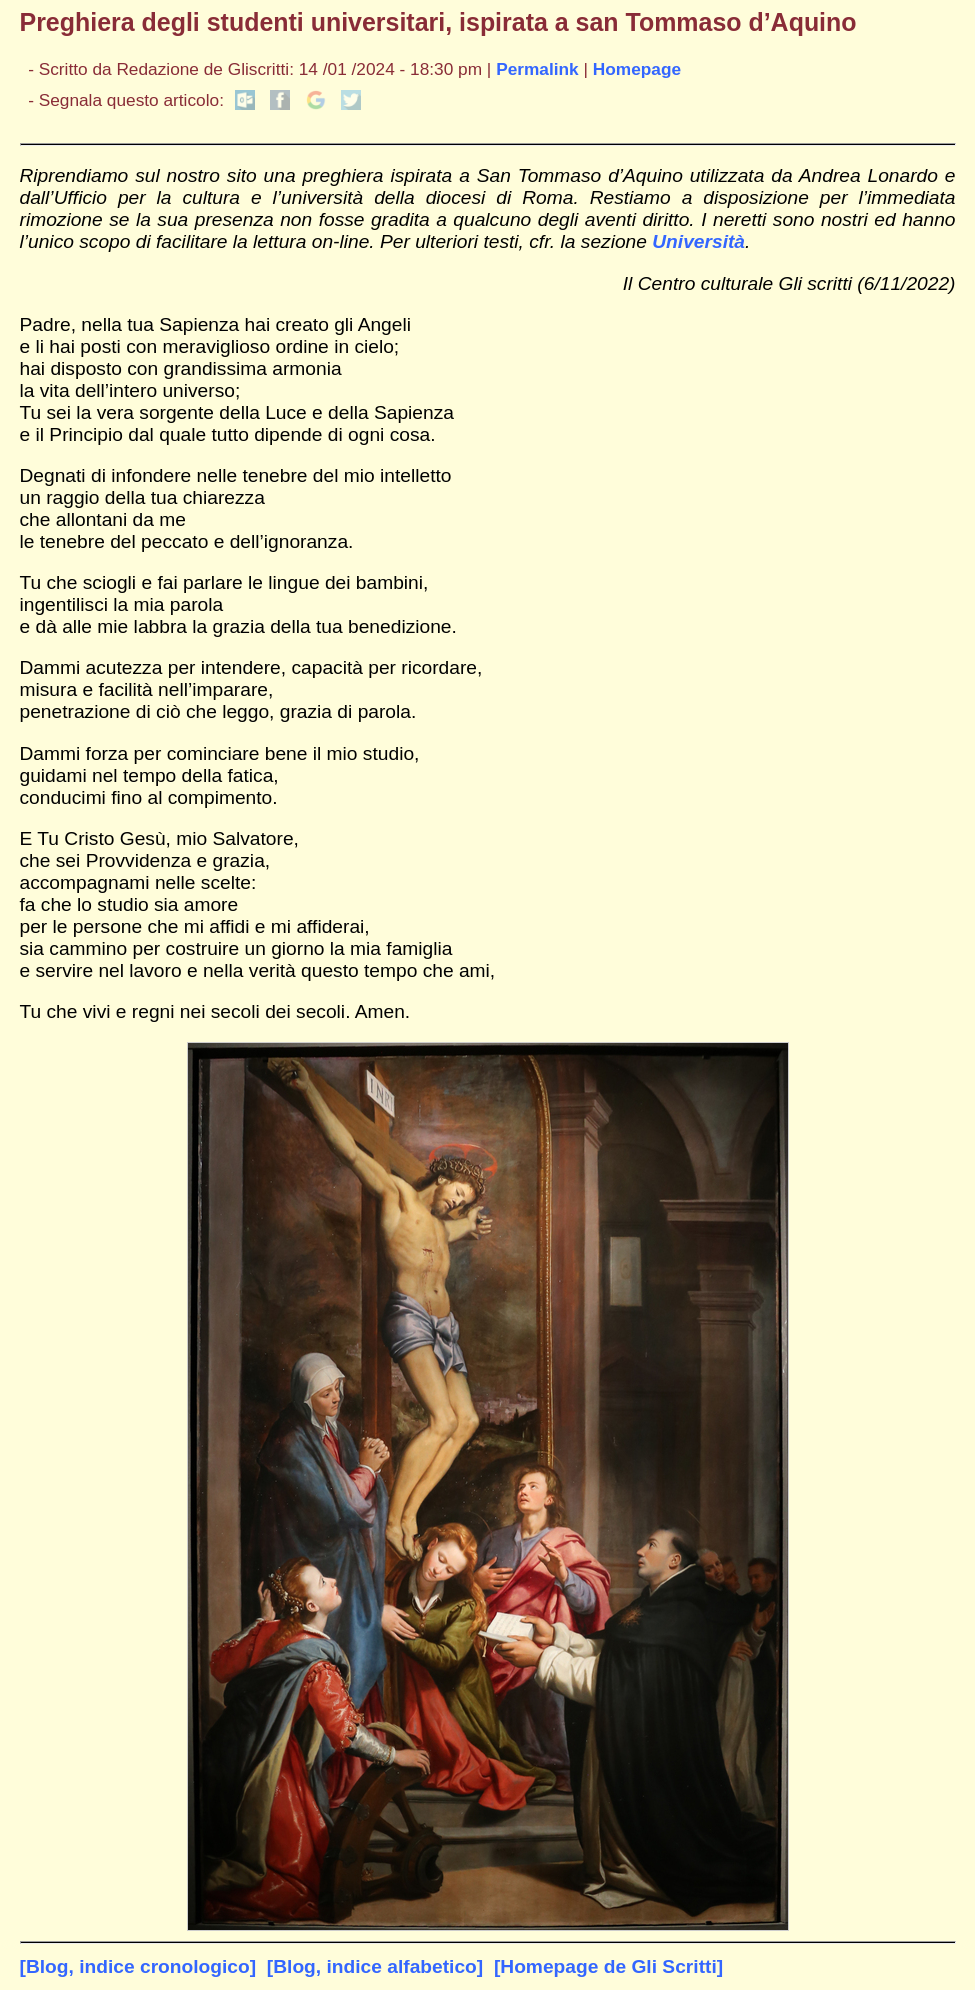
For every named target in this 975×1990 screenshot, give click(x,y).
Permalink (537, 69)
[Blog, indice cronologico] (138, 1966)
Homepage (637, 69)
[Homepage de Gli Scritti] (608, 1966)
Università (698, 241)
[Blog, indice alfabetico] (375, 1966)
